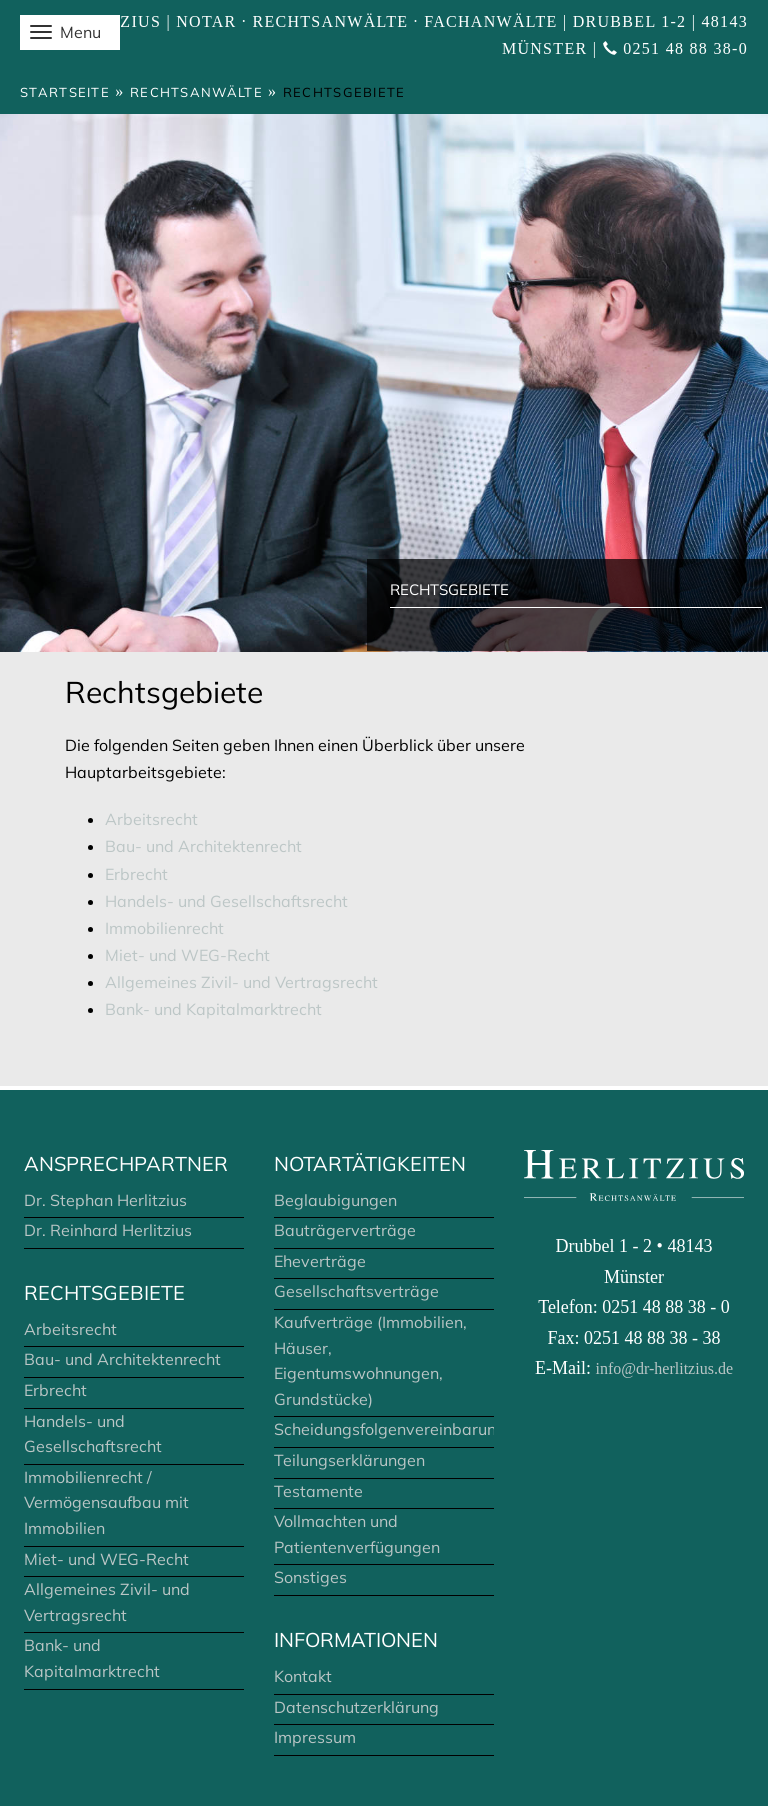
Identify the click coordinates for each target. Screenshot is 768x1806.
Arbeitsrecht (151, 819)
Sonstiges (310, 1577)
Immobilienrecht (164, 928)
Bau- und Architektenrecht (203, 846)
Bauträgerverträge (345, 1230)
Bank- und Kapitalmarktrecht (213, 1009)
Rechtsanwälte (196, 92)
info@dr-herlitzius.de (664, 1368)
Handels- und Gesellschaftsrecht (226, 901)
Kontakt (303, 1676)
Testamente (318, 1491)
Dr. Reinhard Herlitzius (108, 1230)
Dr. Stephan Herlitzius (105, 1200)
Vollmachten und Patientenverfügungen (357, 1534)
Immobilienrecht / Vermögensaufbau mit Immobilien (106, 1502)
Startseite (65, 92)
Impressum (315, 1737)
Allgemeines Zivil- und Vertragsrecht (241, 982)
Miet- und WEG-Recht (187, 955)
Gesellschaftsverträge (356, 1291)
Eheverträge (320, 1261)
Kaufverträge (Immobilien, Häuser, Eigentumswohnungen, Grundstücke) (370, 1360)
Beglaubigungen (335, 1200)
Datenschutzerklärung (356, 1707)
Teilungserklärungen (349, 1460)
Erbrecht (136, 874)
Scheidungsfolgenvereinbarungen (384, 1429)
